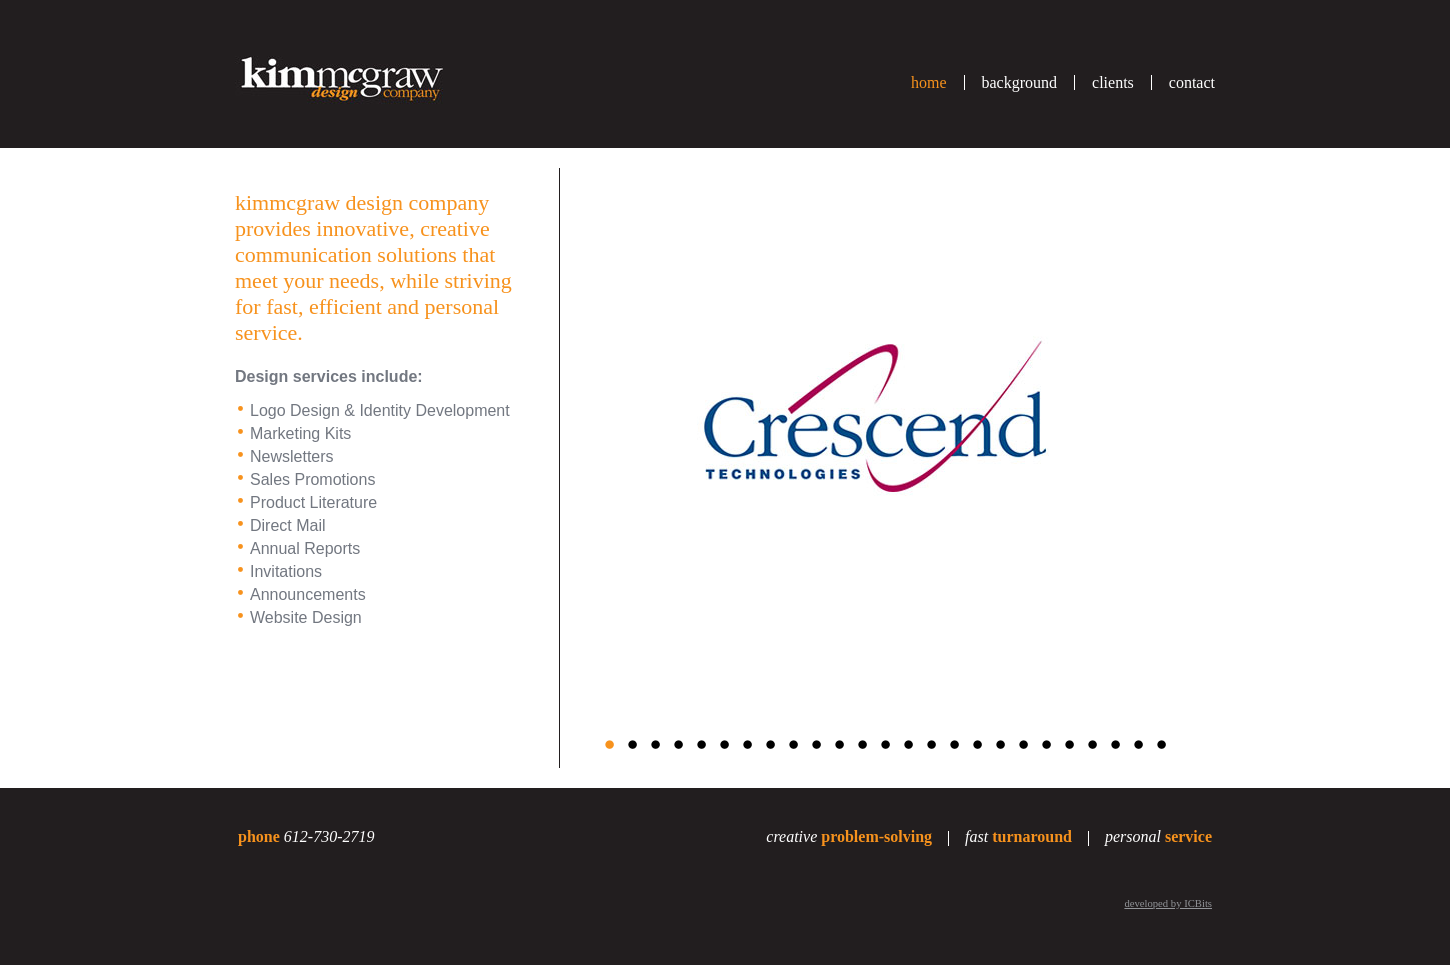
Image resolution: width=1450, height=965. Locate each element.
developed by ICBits (1168, 903)
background (1020, 82)
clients (1113, 82)
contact (1192, 82)
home (929, 82)
